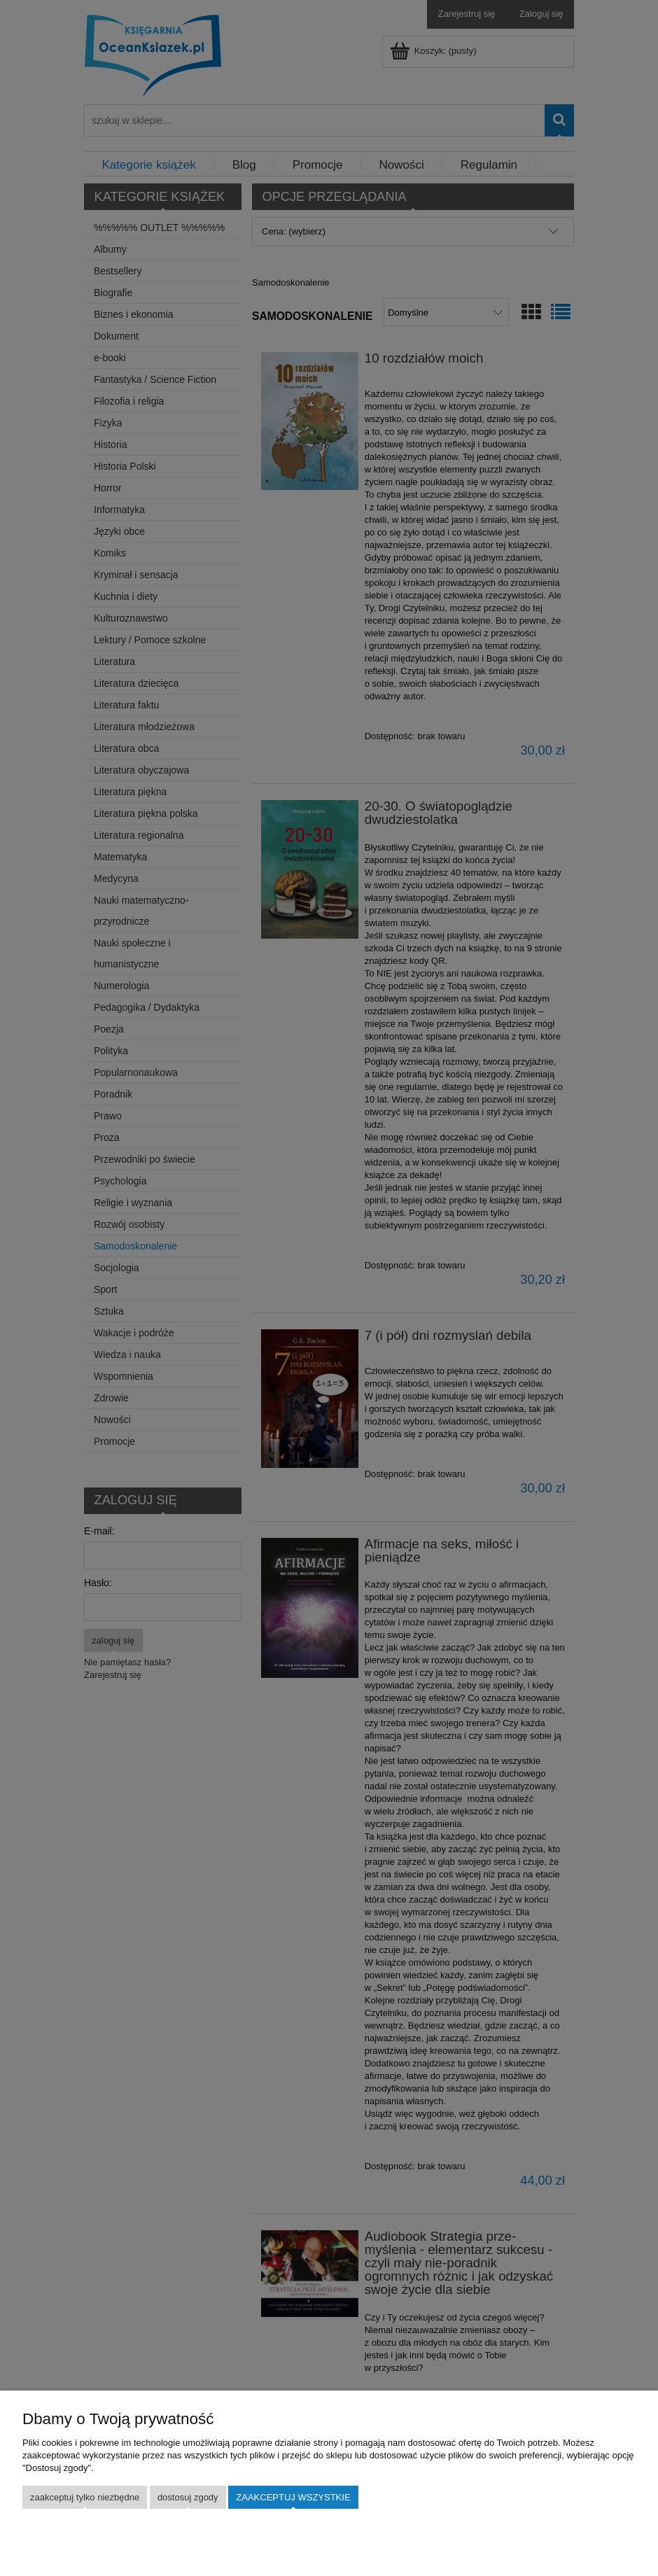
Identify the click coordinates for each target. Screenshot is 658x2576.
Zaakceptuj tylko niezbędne (84, 2497)
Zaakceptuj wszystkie (293, 2497)
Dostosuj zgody (188, 2497)
